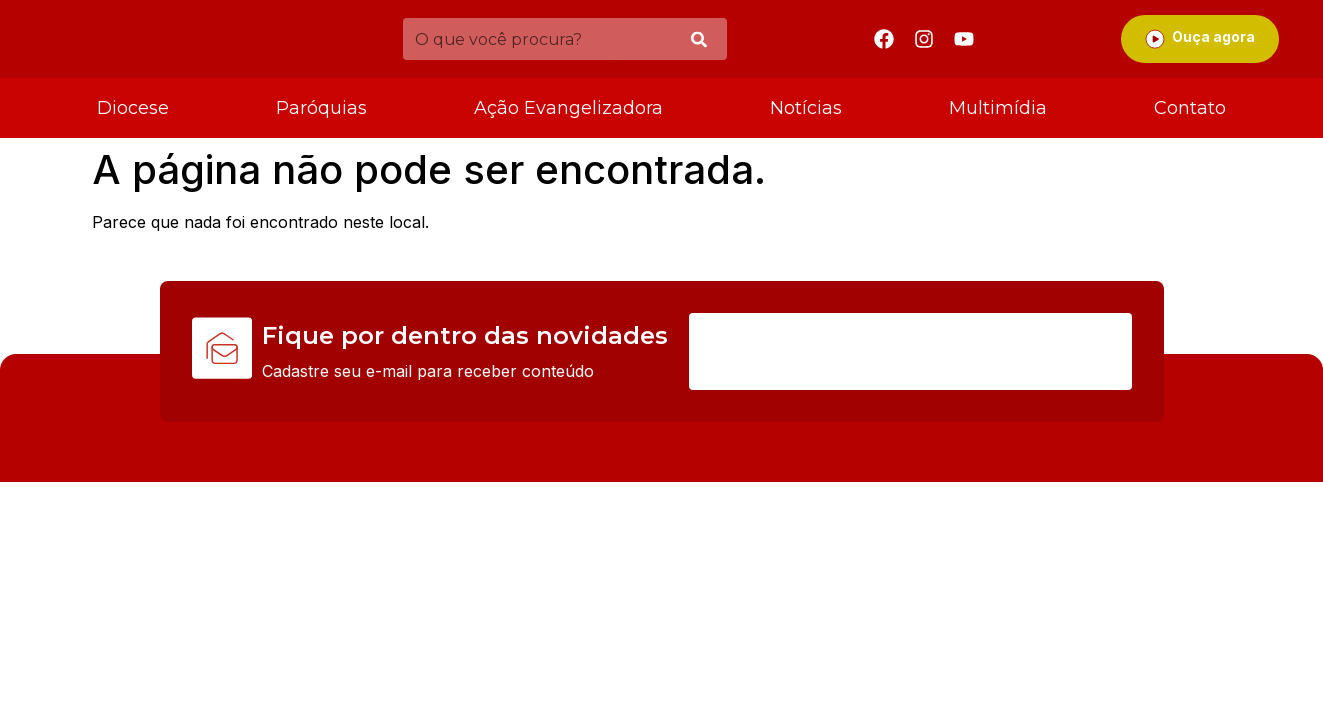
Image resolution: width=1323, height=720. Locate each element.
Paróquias (321, 108)
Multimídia (998, 108)
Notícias (806, 108)
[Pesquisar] (699, 39)
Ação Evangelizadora (568, 108)
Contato (1190, 108)
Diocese (133, 108)
